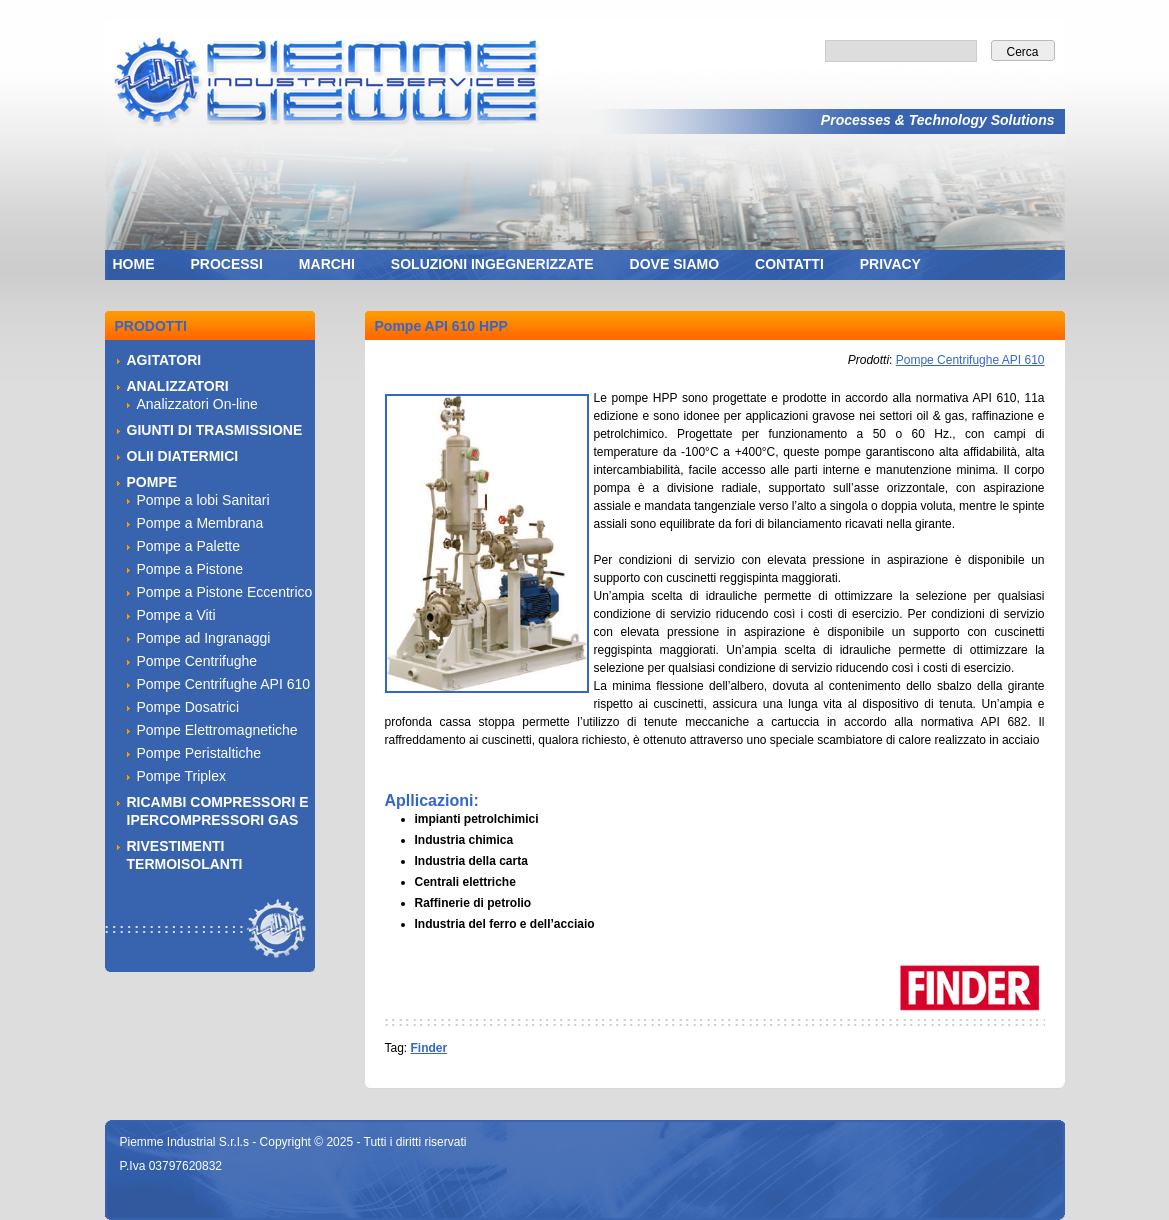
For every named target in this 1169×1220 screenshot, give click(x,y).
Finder (429, 1048)
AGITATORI (164, 360)
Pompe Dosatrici (188, 707)
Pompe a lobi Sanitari (203, 500)
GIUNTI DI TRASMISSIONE (215, 430)
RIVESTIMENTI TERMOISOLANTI (185, 855)
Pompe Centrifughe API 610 (970, 360)
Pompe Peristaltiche (199, 753)
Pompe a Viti (176, 615)
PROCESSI (227, 264)
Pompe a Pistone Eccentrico (225, 592)
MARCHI (327, 264)
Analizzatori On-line (197, 404)
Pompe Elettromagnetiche (217, 730)
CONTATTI (789, 264)
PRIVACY (890, 264)
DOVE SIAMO (674, 264)
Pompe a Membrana (200, 523)
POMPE (152, 482)
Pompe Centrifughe (197, 661)
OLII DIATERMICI (183, 456)
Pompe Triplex (181, 776)
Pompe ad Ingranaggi (204, 638)
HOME (134, 264)
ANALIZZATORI (178, 386)
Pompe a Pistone (190, 569)
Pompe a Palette (189, 546)
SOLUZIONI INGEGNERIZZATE (492, 264)
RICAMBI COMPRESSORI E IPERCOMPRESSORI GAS (218, 811)
